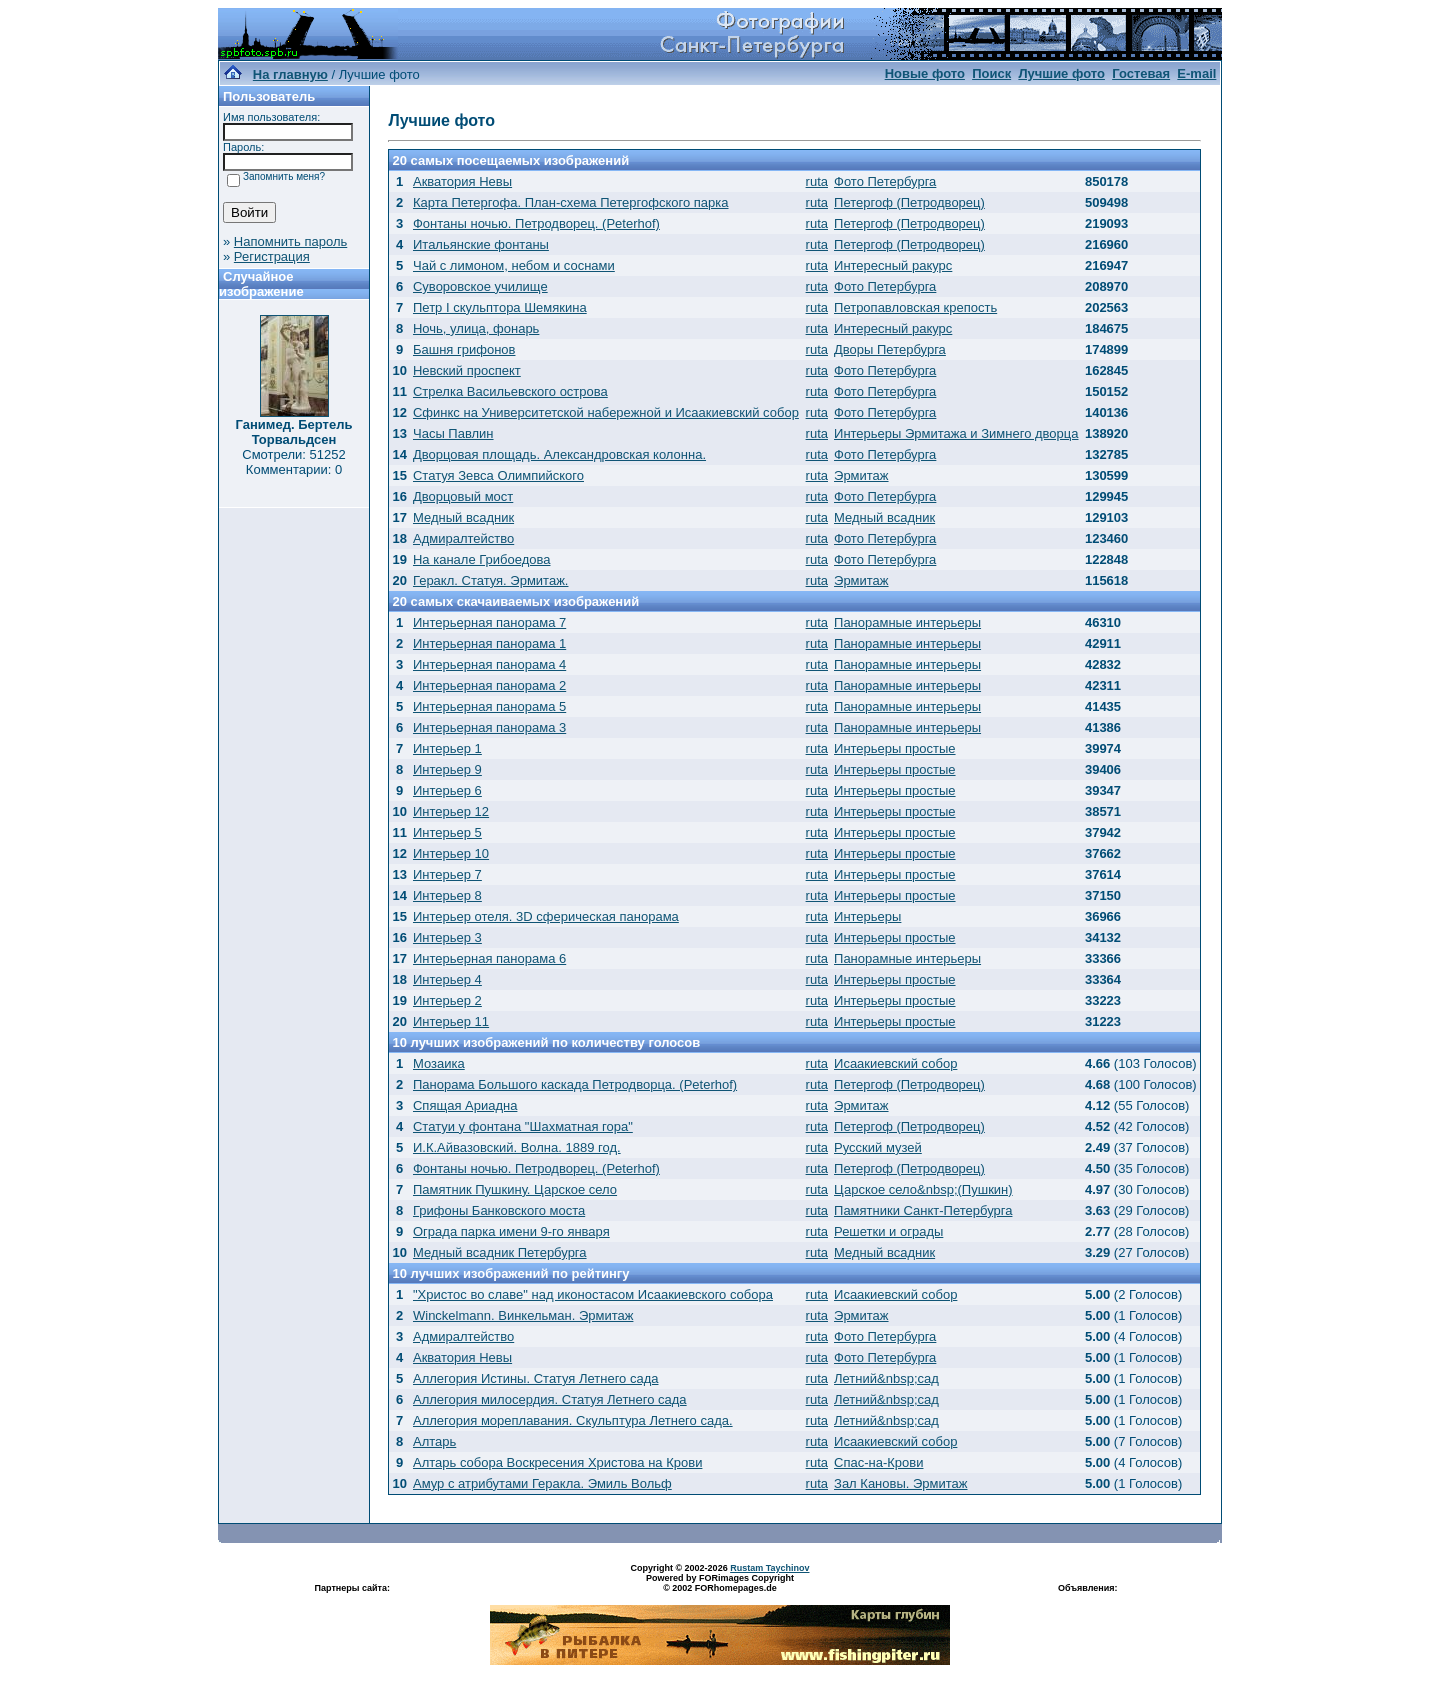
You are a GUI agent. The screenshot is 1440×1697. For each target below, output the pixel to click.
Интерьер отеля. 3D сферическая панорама (546, 916)
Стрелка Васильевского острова (510, 391)
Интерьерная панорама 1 (489, 643)
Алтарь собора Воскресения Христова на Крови (557, 1462)
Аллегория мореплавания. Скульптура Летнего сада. (573, 1420)
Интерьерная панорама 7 (489, 622)
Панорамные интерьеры (907, 622)
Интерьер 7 (447, 874)
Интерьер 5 (447, 832)
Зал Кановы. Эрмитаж (900, 1483)
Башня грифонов (464, 349)
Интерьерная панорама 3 (489, 727)
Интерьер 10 (451, 853)
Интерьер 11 (451, 1021)
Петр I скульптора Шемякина (500, 307)
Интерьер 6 (447, 790)
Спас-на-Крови (878, 1462)
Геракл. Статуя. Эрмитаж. (490, 580)
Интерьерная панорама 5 (489, 706)
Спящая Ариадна (465, 1105)
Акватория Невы (462, 181)
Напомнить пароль (290, 241)
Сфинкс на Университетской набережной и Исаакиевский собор (606, 412)
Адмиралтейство (463, 538)
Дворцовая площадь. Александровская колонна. (559, 454)
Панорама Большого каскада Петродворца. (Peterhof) (575, 1084)
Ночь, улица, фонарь (476, 328)
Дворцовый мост (463, 496)
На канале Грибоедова (482, 559)
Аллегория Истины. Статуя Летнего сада (536, 1378)
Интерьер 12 (451, 811)
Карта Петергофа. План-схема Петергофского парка (571, 202)
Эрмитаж (861, 475)
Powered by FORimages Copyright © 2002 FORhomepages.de (720, 1583)
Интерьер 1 (447, 748)
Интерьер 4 (447, 979)
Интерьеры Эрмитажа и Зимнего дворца (956, 433)
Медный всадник (463, 517)
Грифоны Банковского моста (499, 1210)
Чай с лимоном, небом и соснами (514, 265)
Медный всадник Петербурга (500, 1252)
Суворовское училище (480, 286)
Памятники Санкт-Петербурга (923, 1210)
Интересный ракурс (893, 265)
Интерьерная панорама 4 (489, 664)
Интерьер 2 (447, 1000)
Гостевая (1141, 73)
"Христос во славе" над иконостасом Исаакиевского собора (593, 1294)
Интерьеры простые (895, 748)
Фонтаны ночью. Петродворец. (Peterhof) (536, 223)
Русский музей (878, 1147)
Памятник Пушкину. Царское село (515, 1189)
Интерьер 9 (447, 769)
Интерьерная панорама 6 (489, 958)
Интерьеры (867, 916)
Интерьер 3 (447, 937)
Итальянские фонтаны (481, 244)
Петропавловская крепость (915, 307)
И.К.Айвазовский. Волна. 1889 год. (517, 1147)
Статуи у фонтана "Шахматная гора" (523, 1126)
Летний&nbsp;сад (886, 1378)
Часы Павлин (453, 433)
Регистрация (272, 256)
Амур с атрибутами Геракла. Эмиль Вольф (542, 1483)
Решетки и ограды (888, 1231)
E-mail (1196, 73)
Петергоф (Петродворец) (909, 202)
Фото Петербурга (885, 181)
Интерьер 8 (447, 895)
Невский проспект (467, 370)
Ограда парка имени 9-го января (511, 1231)
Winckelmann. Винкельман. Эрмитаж (523, 1315)
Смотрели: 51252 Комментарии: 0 (293, 462)
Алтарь (434, 1441)
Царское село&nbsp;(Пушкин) (923, 1189)
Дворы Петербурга (890, 349)
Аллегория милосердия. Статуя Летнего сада (550, 1399)
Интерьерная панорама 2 (489, 685)
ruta (817, 181)
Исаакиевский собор (895, 1063)
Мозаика (439, 1063)
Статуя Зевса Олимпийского (498, 475)
